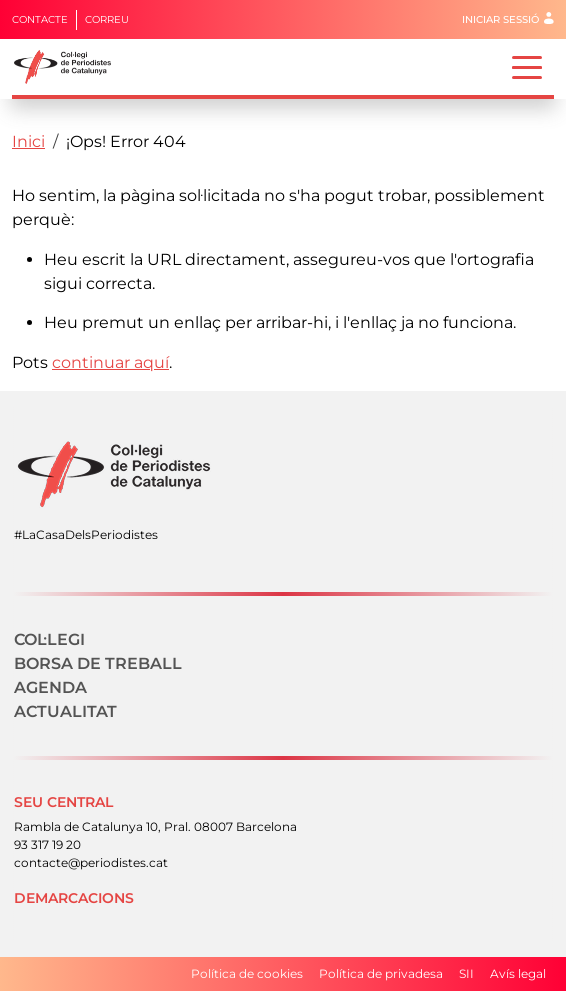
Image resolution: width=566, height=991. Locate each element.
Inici (28, 141)
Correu (107, 19)
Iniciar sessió (500, 19)
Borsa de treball (98, 663)
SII (466, 973)
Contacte (40, 19)
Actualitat (65, 711)
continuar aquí (110, 362)
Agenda (50, 687)
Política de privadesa (381, 973)
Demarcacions (74, 898)
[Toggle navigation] (527, 66)
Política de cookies (247, 973)
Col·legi (49, 639)
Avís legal (518, 973)
